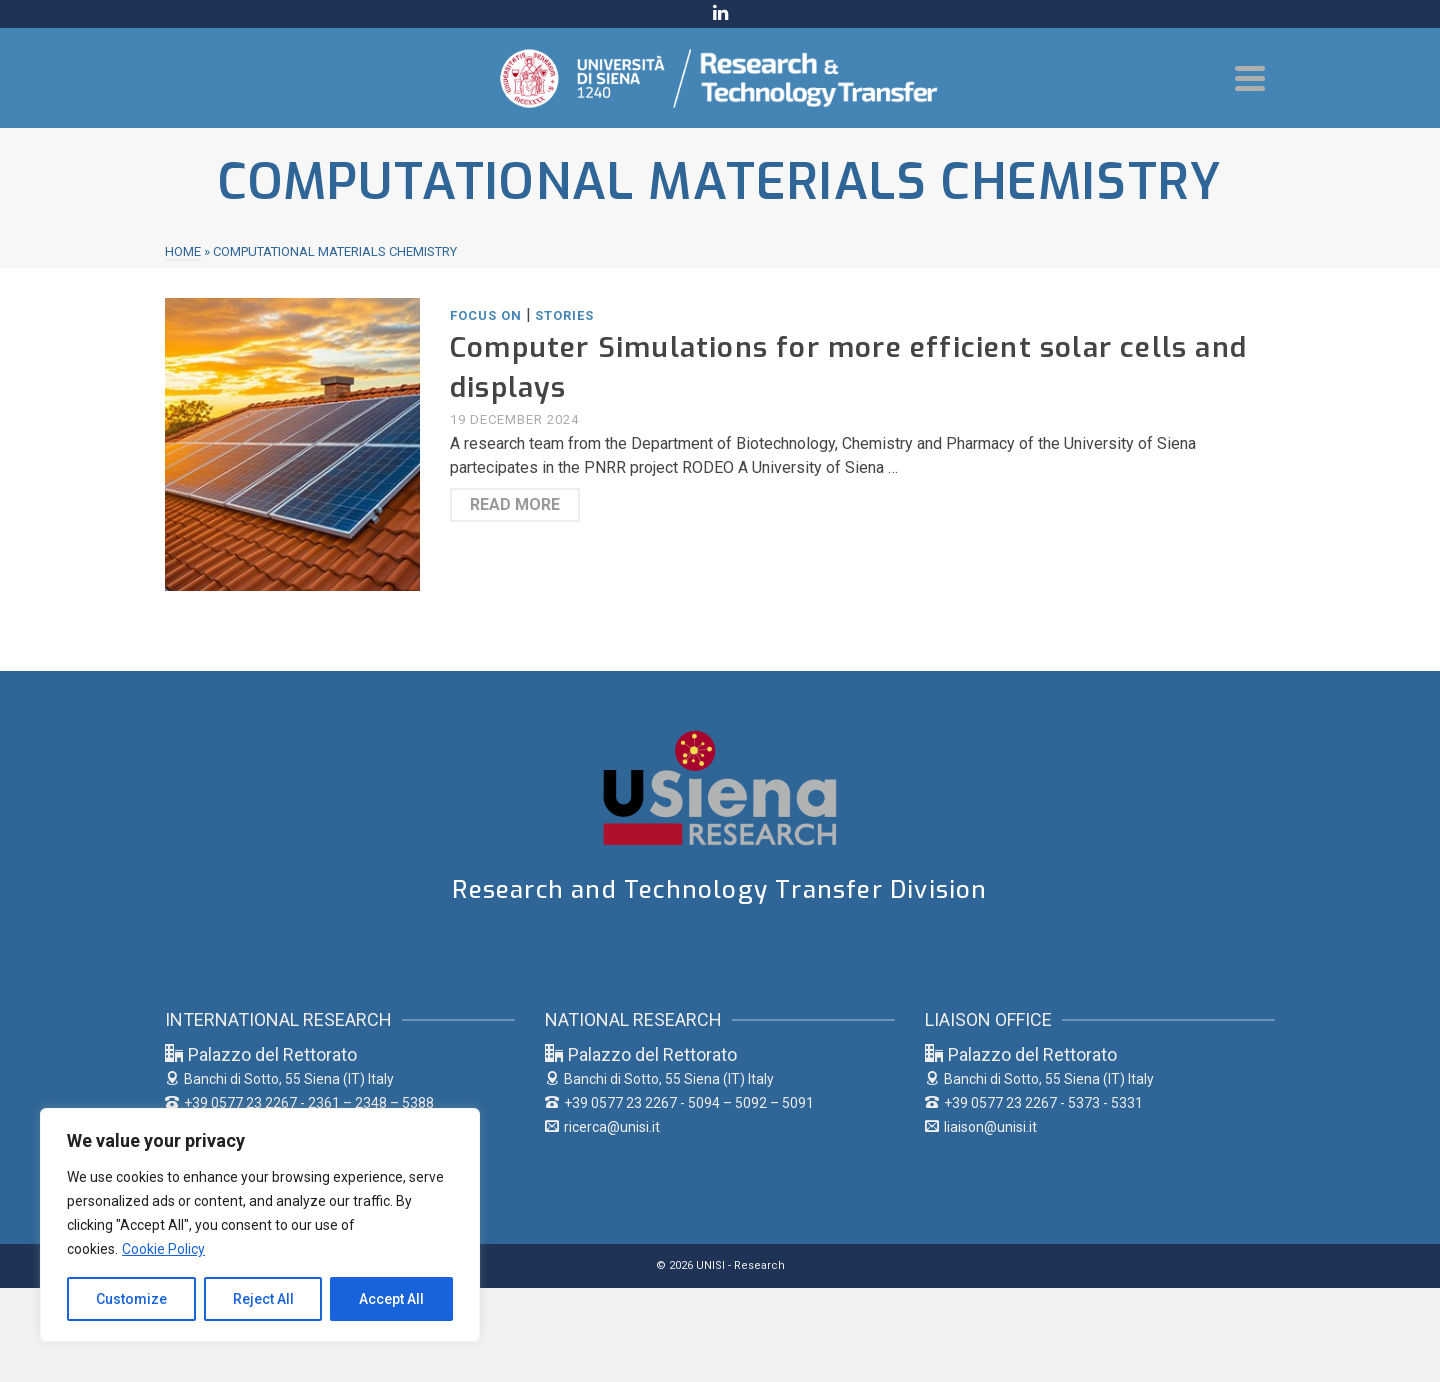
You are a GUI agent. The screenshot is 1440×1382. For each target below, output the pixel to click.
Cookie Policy (163, 1249)
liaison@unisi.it (981, 1127)
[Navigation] (1250, 78)
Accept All (391, 1299)
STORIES (564, 315)
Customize (131, 1299)
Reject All (263, 1299)
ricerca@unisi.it (602, 1127)
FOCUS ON (486, 315)
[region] (260, 1225)
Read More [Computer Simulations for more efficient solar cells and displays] (515, 504)
